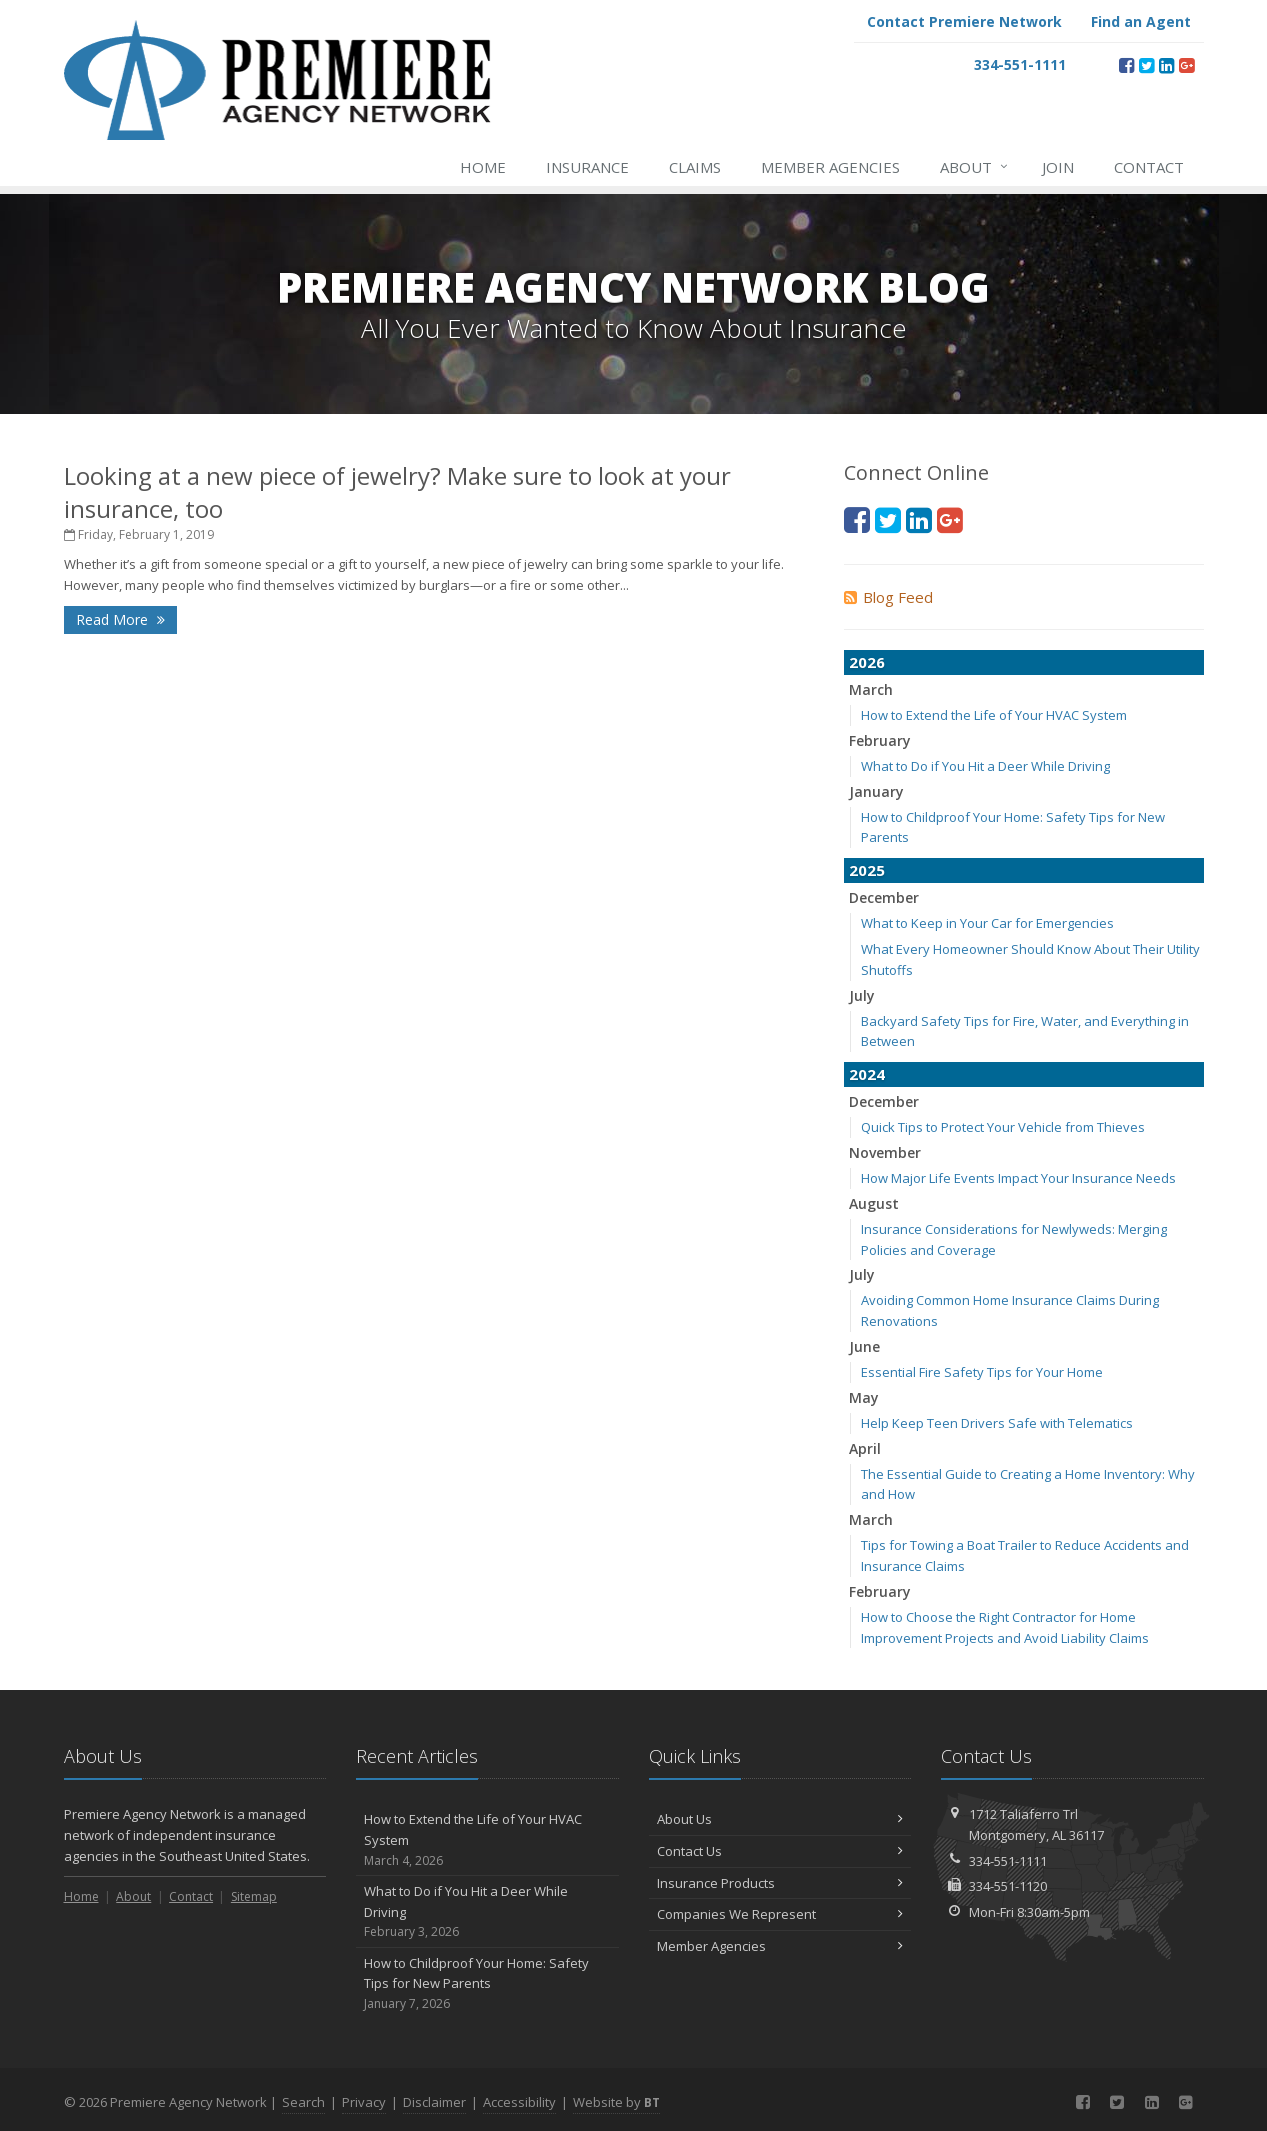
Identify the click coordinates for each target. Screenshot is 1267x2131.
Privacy (364, 2102)
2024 (867, 1074)
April (865, 1448)
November (885, 1152)
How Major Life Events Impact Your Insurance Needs (1018, 1178)
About (975, 167)
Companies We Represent (780, 1914)
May (864, 1397)
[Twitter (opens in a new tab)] (1146, 65)
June (864, 1346)
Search (303, 2102)
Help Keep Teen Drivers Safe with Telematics (997, 1423)
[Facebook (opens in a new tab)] (1126, 65)
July (862, 995)
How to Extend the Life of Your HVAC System (994, 715)
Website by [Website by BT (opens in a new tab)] (616, 2102)
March (871, 689)
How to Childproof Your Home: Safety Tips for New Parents (487, 1984)
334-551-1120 (1008, 1886)
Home (483, 167)
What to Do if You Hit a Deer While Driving (985, 766)
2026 (867, 662)
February (880, 740)
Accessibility (519, 2102)
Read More (120, 619)
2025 (867, 870)
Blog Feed (888, 597)
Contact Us (780, 1851)
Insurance (587, 167)
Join (1058, 167)
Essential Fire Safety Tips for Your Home (982, 1372)
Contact (1149, 167)
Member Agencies (830, 167)
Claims (695, 167)
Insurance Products (780, 1883)
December (884, 897)
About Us (780, 1819)
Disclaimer (434, 2102)
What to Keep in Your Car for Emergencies (987, 923)
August (874, 1203)
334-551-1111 (1008, 1861)
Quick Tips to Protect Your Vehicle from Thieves (1003, 1127)
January (876, 791)
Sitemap (254, 1896)
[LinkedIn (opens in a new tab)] (1166, 65)
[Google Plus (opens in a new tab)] (1186, 65)
